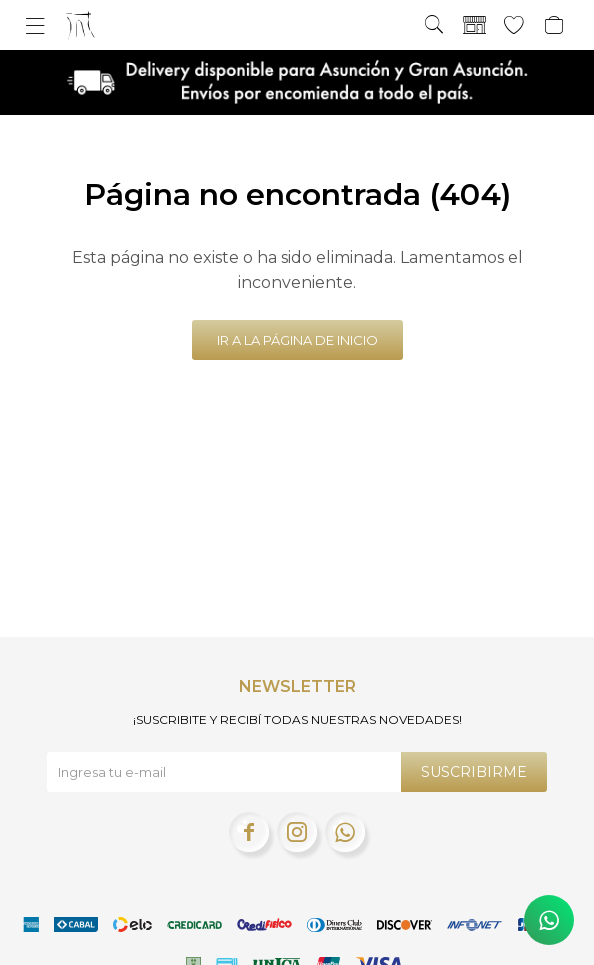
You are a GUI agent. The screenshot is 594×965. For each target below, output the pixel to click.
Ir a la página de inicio (297, 340)
